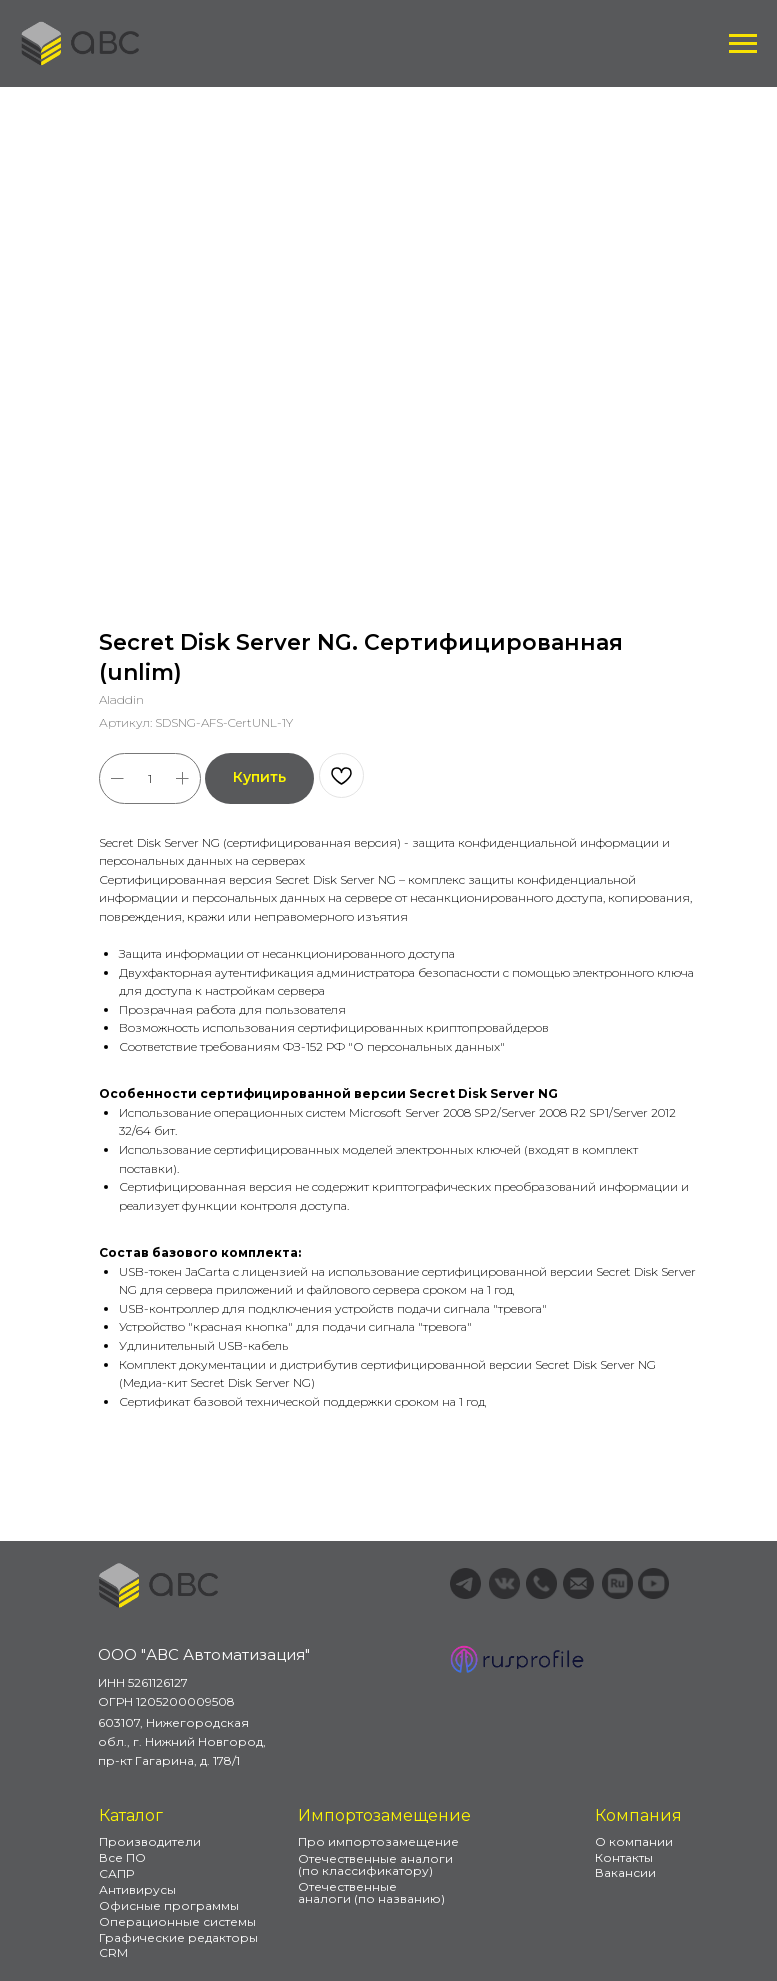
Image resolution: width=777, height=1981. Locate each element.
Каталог (131, 1815)
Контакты (624, 1857)
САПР (116, 1873)
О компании (634, 1841)
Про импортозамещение (378, 1841)
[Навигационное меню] (743, 44)
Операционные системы (177, 1921)
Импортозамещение (384, 1815)
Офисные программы (169, 1905)
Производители (150, 1841)
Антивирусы (137, 1889)
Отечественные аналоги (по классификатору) (375, 1864)
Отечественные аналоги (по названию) (371, 1892)
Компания (638, 1815)
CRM (113, 1952)
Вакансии (625, 1872)
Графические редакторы (178, 1937)
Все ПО (122, 1857)
